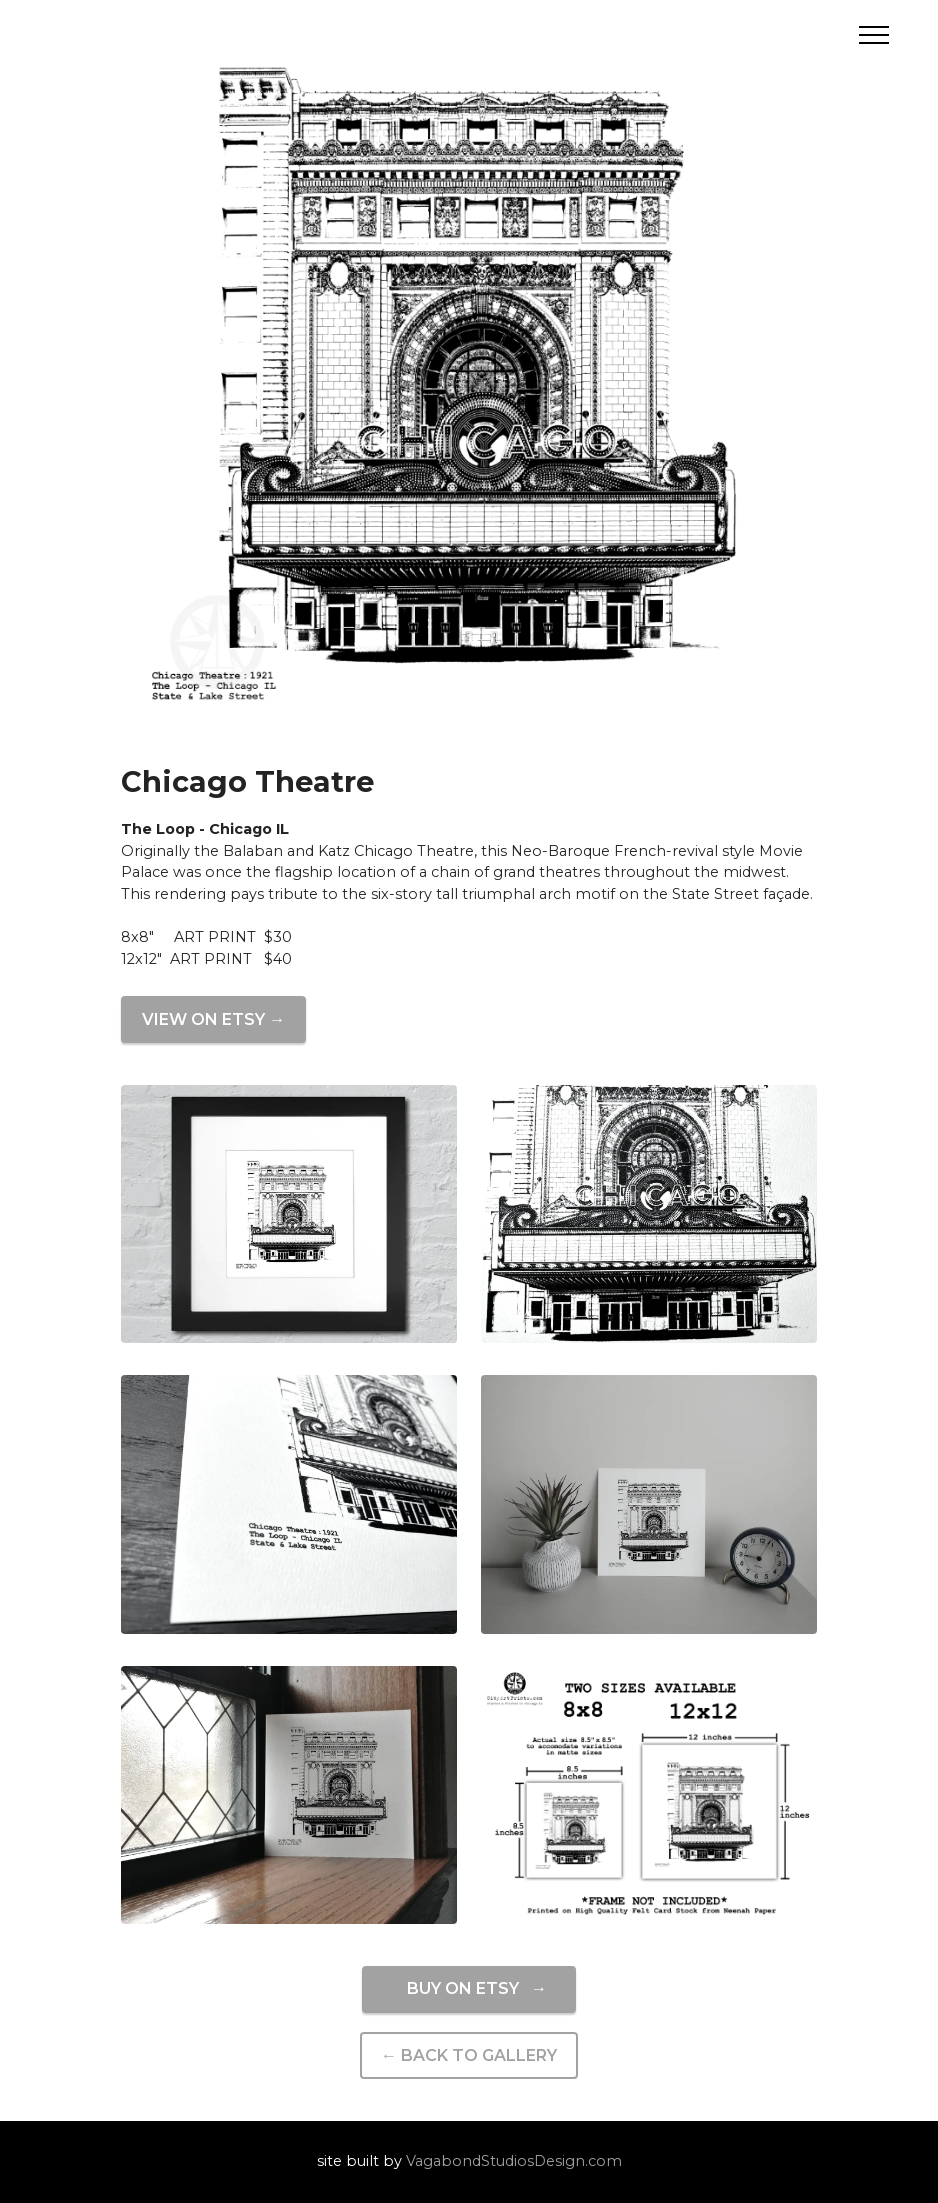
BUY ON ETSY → (469, 1988)
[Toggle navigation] (874, 35)
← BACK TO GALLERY (469, 2055)
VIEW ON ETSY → (213, 1019)
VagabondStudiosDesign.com (514, 2161)
